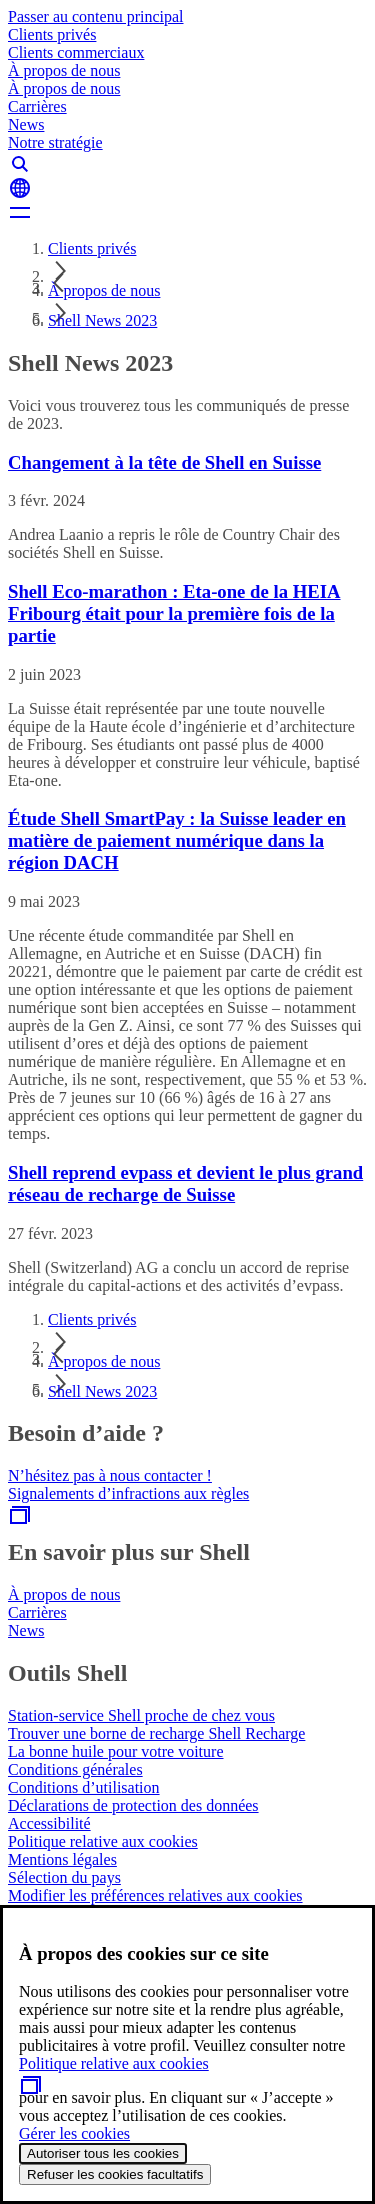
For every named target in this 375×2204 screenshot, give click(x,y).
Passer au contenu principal (96, 16)
